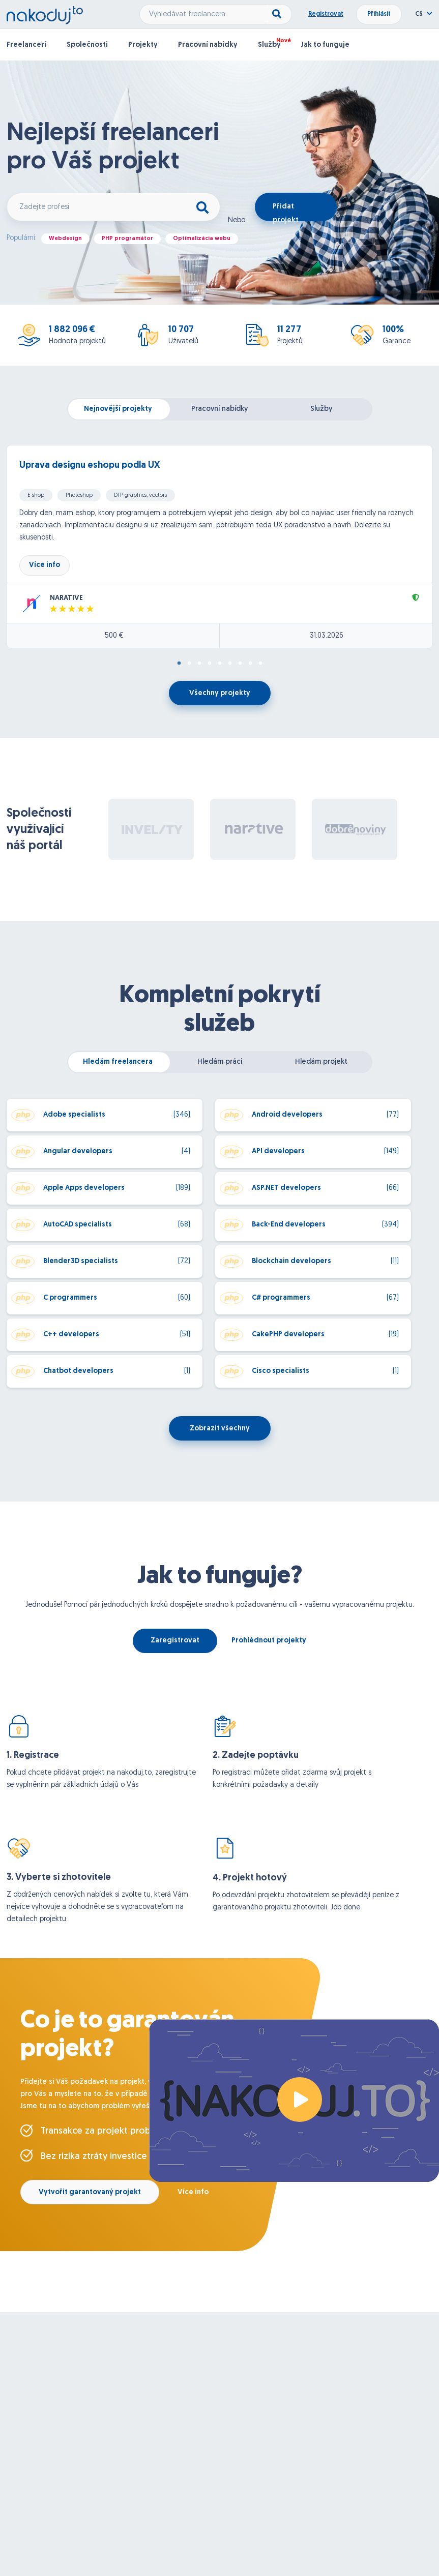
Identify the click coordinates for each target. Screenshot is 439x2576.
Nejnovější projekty (118, 409)
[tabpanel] (219, 546)
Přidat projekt (286, 212)
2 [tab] (189, 663)
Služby (269, 45)
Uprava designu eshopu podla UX (89, 465)
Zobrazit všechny (220, 1428)
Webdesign (65, 239)
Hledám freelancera (118, 1062)
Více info (44, 565)
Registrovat (325, 14)
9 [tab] (260, 663)
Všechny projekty (219, 693)
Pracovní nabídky (208, 45)
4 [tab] (209, 663)
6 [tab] (230, 663)
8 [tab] (250, 663)
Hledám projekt (321, 1062)
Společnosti (87, 45)
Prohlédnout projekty (268, 1640)
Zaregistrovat (175, 1640)
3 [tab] (199, 663)
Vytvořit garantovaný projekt (90, 2192)
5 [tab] (220, 663)
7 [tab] (240, 663)
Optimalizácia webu (201, 239)
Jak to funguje (325, 45)
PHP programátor (127, 239)
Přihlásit (379, 14)
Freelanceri (26, 45)
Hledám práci (219, 1062)
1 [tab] (179, 663)
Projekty (143, 45)
